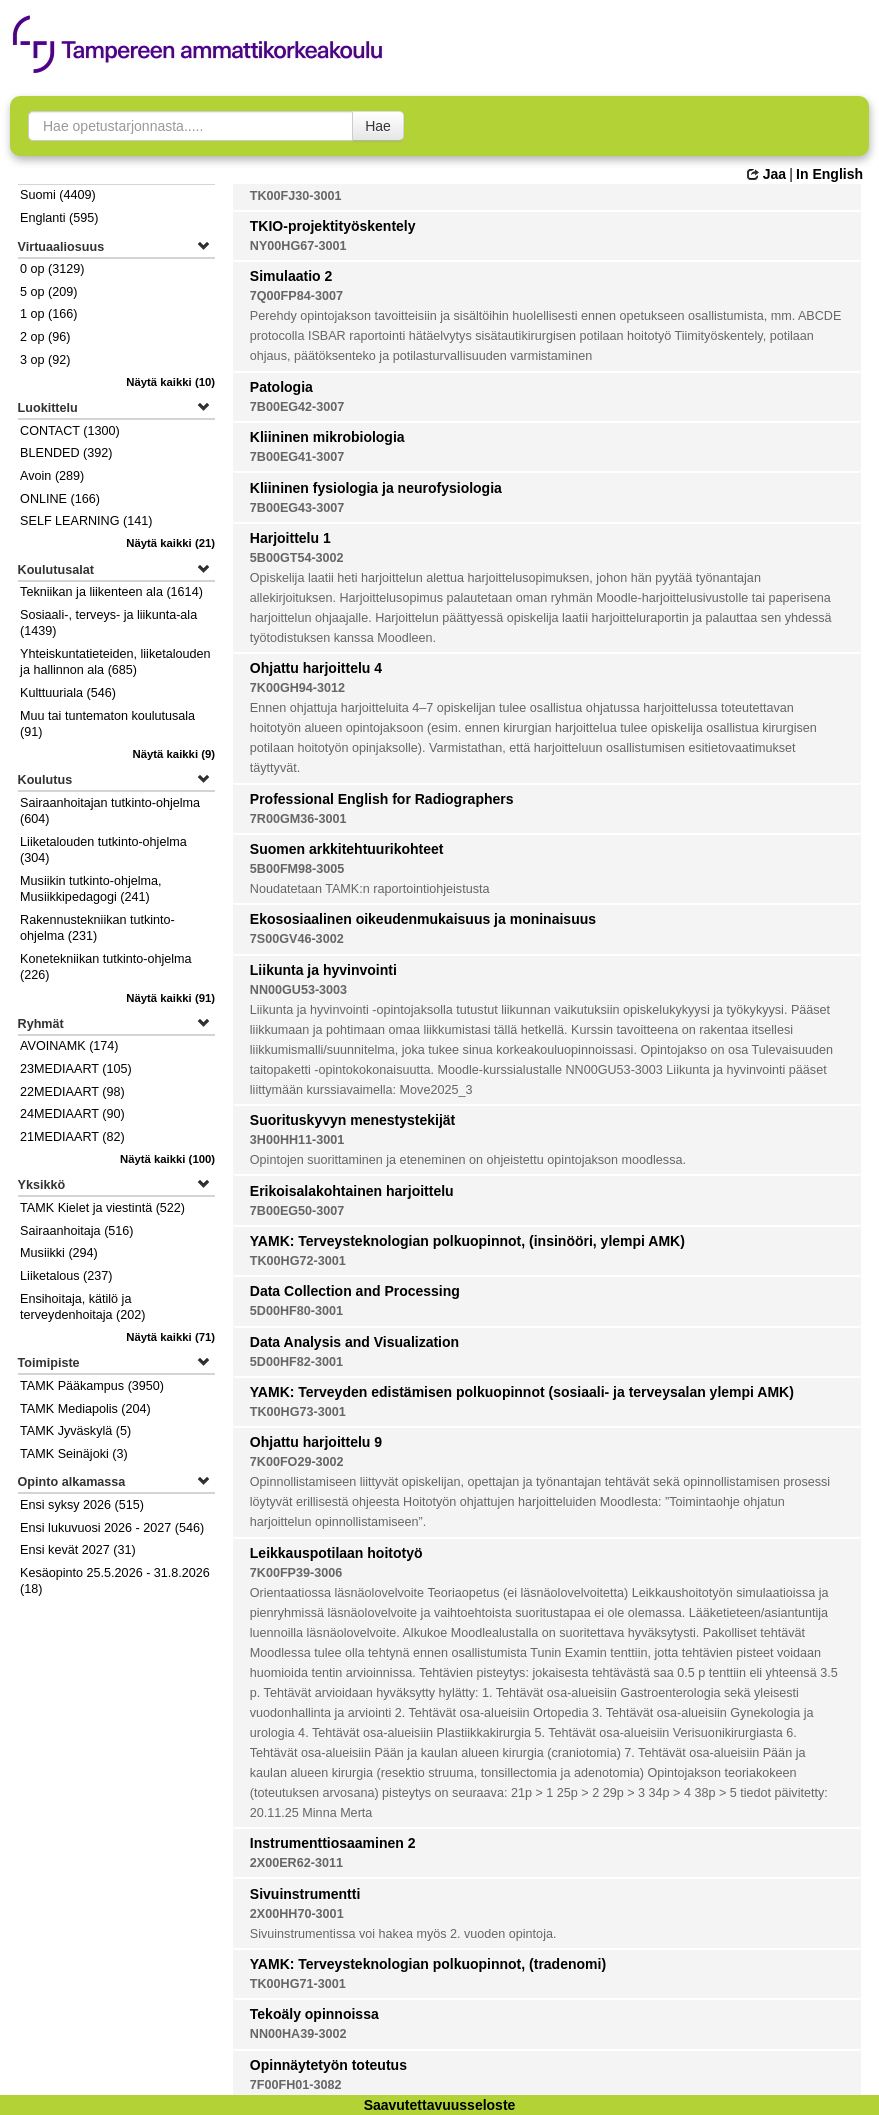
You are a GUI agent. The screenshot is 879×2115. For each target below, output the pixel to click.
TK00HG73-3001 (298, 1412)
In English (829, 174)
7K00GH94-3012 (297, 688)
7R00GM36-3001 (298, 819)
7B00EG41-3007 (297, 457)
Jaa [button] (766, 174)
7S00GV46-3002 (297, 939)
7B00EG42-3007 (297, 407)
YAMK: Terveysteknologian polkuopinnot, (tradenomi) (428, 1964)
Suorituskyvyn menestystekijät (352, 1120)
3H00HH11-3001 (297, 1140)
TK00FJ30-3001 (296, 196)
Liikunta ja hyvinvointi (323, 970)
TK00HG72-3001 (298, 1261)
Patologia (281, 387)
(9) (174, 754)
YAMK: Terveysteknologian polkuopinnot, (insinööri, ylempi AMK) (467, 1241)
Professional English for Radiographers (382, 799)
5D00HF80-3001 (296, 1311)
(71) (170, 1337)
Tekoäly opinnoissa (314, 2014)
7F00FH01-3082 (296, 2085)
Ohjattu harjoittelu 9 (316, 1442)
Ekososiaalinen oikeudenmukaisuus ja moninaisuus (423, 919)
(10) (170, 382)
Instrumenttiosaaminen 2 (333, 1843)
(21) (170, 543)
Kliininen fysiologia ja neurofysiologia (376, 488)
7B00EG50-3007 (297, 1211)
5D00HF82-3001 (296, 1362)
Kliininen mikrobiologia (327, 437)
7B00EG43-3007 (297, 508)
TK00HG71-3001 (298, 1984)
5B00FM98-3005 (297, 869)
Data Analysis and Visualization (354, 1342)
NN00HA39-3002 (298, 2034)
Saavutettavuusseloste (440, 2105)
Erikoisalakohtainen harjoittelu (352, 1191)
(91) (170, 998)
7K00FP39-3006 (296, 1573)
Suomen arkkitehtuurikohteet (347, 849)
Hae (378, 126)
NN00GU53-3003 (298, 990)
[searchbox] (190, 126)
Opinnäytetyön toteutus (328, 2065)
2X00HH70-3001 (297, 1914)
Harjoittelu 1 (290, 538)
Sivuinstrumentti (305, 1894)
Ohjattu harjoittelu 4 (316, 668)
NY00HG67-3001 (298, 246)
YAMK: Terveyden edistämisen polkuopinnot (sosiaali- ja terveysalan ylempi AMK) (522, 1392)
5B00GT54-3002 (297, 558)
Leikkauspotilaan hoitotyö (336, 1553)
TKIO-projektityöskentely (333, 226)
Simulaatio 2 (291, 276)
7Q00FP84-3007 (296, 296)
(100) (167, 1159)
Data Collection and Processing (355, 1291)
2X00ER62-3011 (296, 1863)
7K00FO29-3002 (297, 1462)
